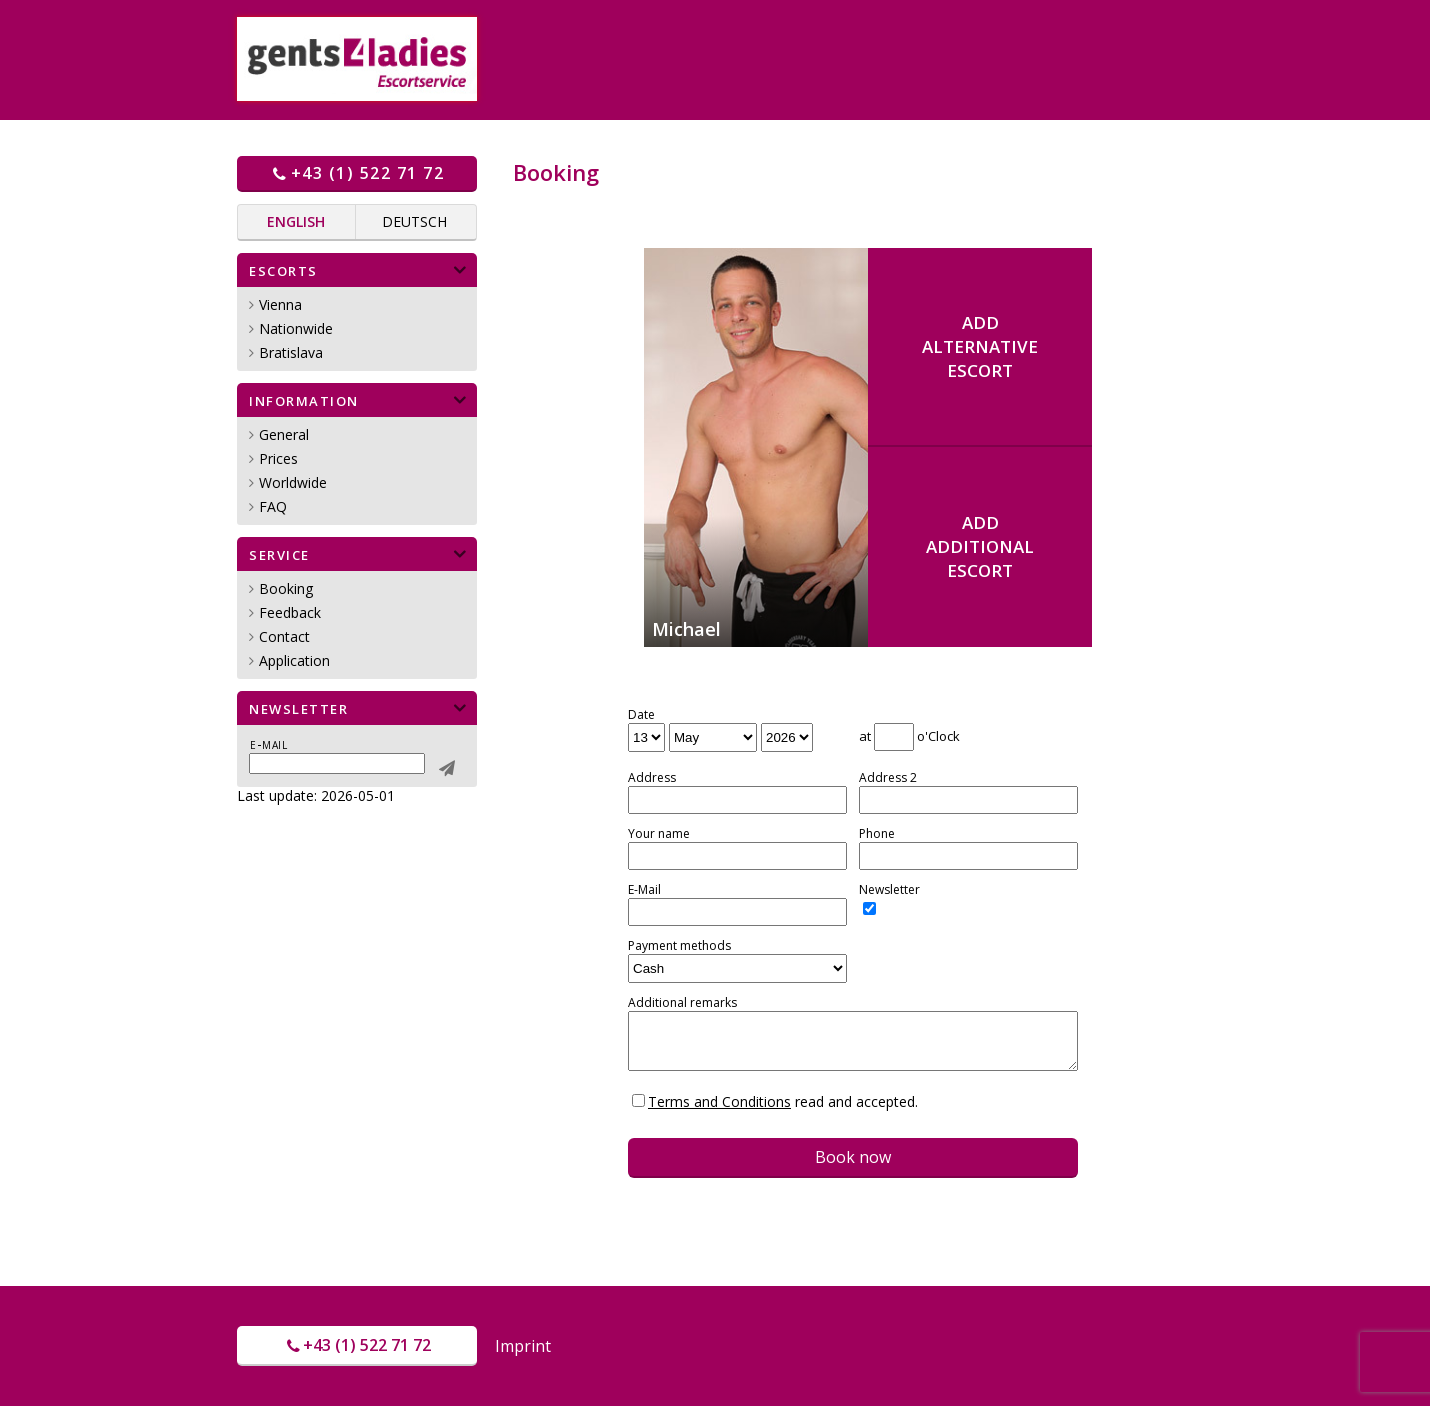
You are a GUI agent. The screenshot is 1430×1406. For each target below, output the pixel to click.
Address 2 (888, 778)
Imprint (523, 1346)
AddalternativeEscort (980, 346)
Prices (278, 458)
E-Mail (644, 890)
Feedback (290, 612)
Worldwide (293, 482)
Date (641, 715)
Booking (286, 588)
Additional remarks (682, 1003)
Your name (659, 834)
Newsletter (889, 890)
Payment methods (679, 946)
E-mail (268, 744)
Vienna (280, 304)
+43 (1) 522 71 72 (357, 173)
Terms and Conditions (719, 1101)
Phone (877, 834)
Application (294, 660)
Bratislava (291, 352)
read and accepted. (783, 1101)
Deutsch (414, 221)
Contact (284, 636)
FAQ (273, 506)
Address (652, 778)
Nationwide (296, 328)
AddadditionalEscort (980, 546)
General (284, 434)
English (296, 221)
